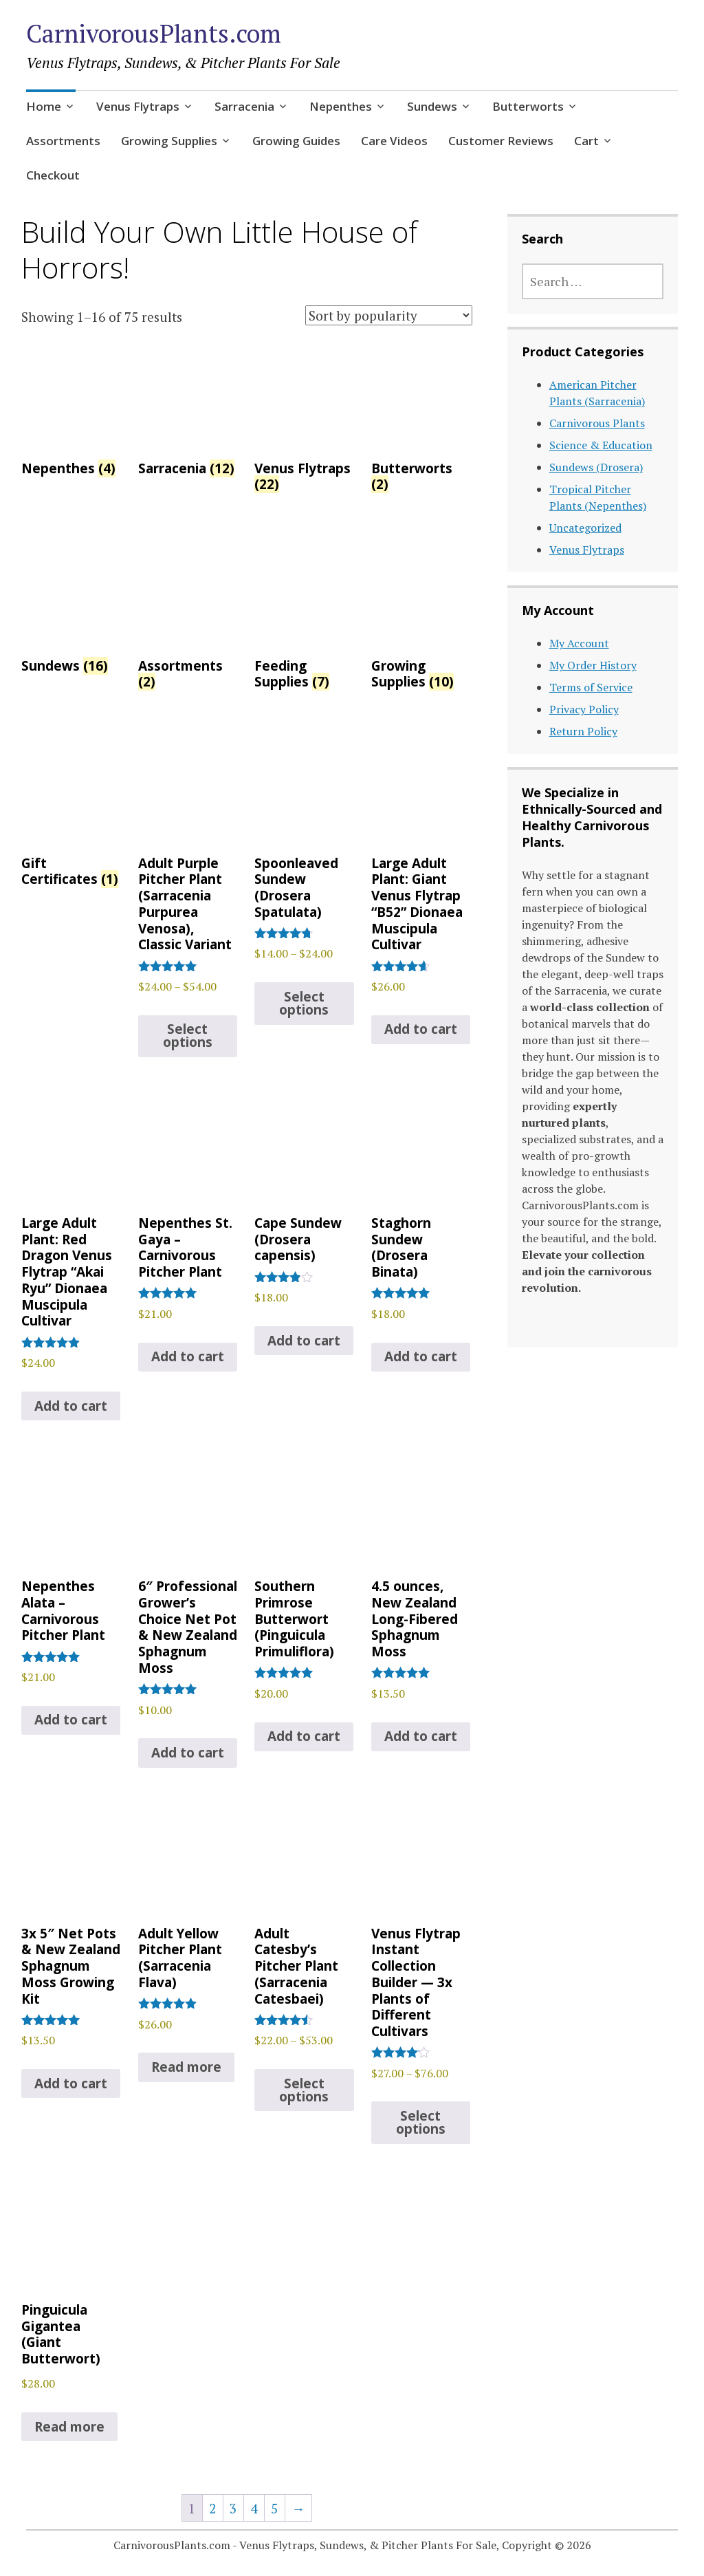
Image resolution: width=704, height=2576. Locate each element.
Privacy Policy (584, 709)
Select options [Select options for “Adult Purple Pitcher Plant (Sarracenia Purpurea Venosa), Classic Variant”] (187, 1035)
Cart (586, 141)
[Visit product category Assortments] (188, 618)
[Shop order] (388, 315)
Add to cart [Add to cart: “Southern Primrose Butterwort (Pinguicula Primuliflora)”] (303, 1736)
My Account (579, 643)
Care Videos (394, 141)
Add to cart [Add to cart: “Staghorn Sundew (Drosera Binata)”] (420, 1356)
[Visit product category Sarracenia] (188, 413)
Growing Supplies (169, 141)
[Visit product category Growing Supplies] (421, 618)
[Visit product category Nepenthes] (71, 413)
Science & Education (600, 445)
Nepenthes (340, 106)
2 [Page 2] (212, 2508)
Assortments (63, 141)
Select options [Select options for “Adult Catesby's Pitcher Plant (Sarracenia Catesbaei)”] (304, 2090)
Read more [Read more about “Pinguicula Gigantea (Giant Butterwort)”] (69, 2427)
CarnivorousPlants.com (153, 33)
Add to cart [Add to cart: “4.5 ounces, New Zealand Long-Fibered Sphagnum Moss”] (420, 1736)
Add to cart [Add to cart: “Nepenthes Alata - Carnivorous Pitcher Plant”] (70, 1720)
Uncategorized (585, 527)
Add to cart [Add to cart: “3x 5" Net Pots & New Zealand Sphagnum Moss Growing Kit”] (70, 2083)
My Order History (593, 665)
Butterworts (528, 106)
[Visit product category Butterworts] (421, 421)
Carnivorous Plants (597, 423)
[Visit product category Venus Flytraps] (304, 421)
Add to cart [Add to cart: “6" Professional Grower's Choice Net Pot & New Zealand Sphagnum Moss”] (187, 1753)
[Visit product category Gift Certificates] (71, 815)
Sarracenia (244, 106)
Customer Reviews (500, 141)
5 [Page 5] (274, 2508)
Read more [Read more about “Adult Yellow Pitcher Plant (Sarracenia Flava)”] (186, 2067)
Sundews (432, 106)
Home (43, 106)
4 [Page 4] (253, 2508)
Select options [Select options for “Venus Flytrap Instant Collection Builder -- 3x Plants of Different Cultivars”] (421, 2122)
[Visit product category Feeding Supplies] (304, 618)
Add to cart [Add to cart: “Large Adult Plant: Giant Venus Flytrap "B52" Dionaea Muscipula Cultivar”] (420, 1029)
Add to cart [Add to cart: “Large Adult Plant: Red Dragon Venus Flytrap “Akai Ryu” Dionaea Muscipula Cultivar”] (70, 1406)
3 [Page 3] (233, 2508)
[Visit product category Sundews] (71, 609)
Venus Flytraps (137, 106)
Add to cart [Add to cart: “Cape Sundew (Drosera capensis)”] (303, 1341)
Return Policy (583, 731)
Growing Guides (296, 141)
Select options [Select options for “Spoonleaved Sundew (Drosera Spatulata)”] (304, 1003)
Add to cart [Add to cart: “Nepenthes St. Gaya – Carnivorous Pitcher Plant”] (187, 1356)
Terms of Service (590, 687)
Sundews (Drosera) (596, 467)
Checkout (53, 175)
